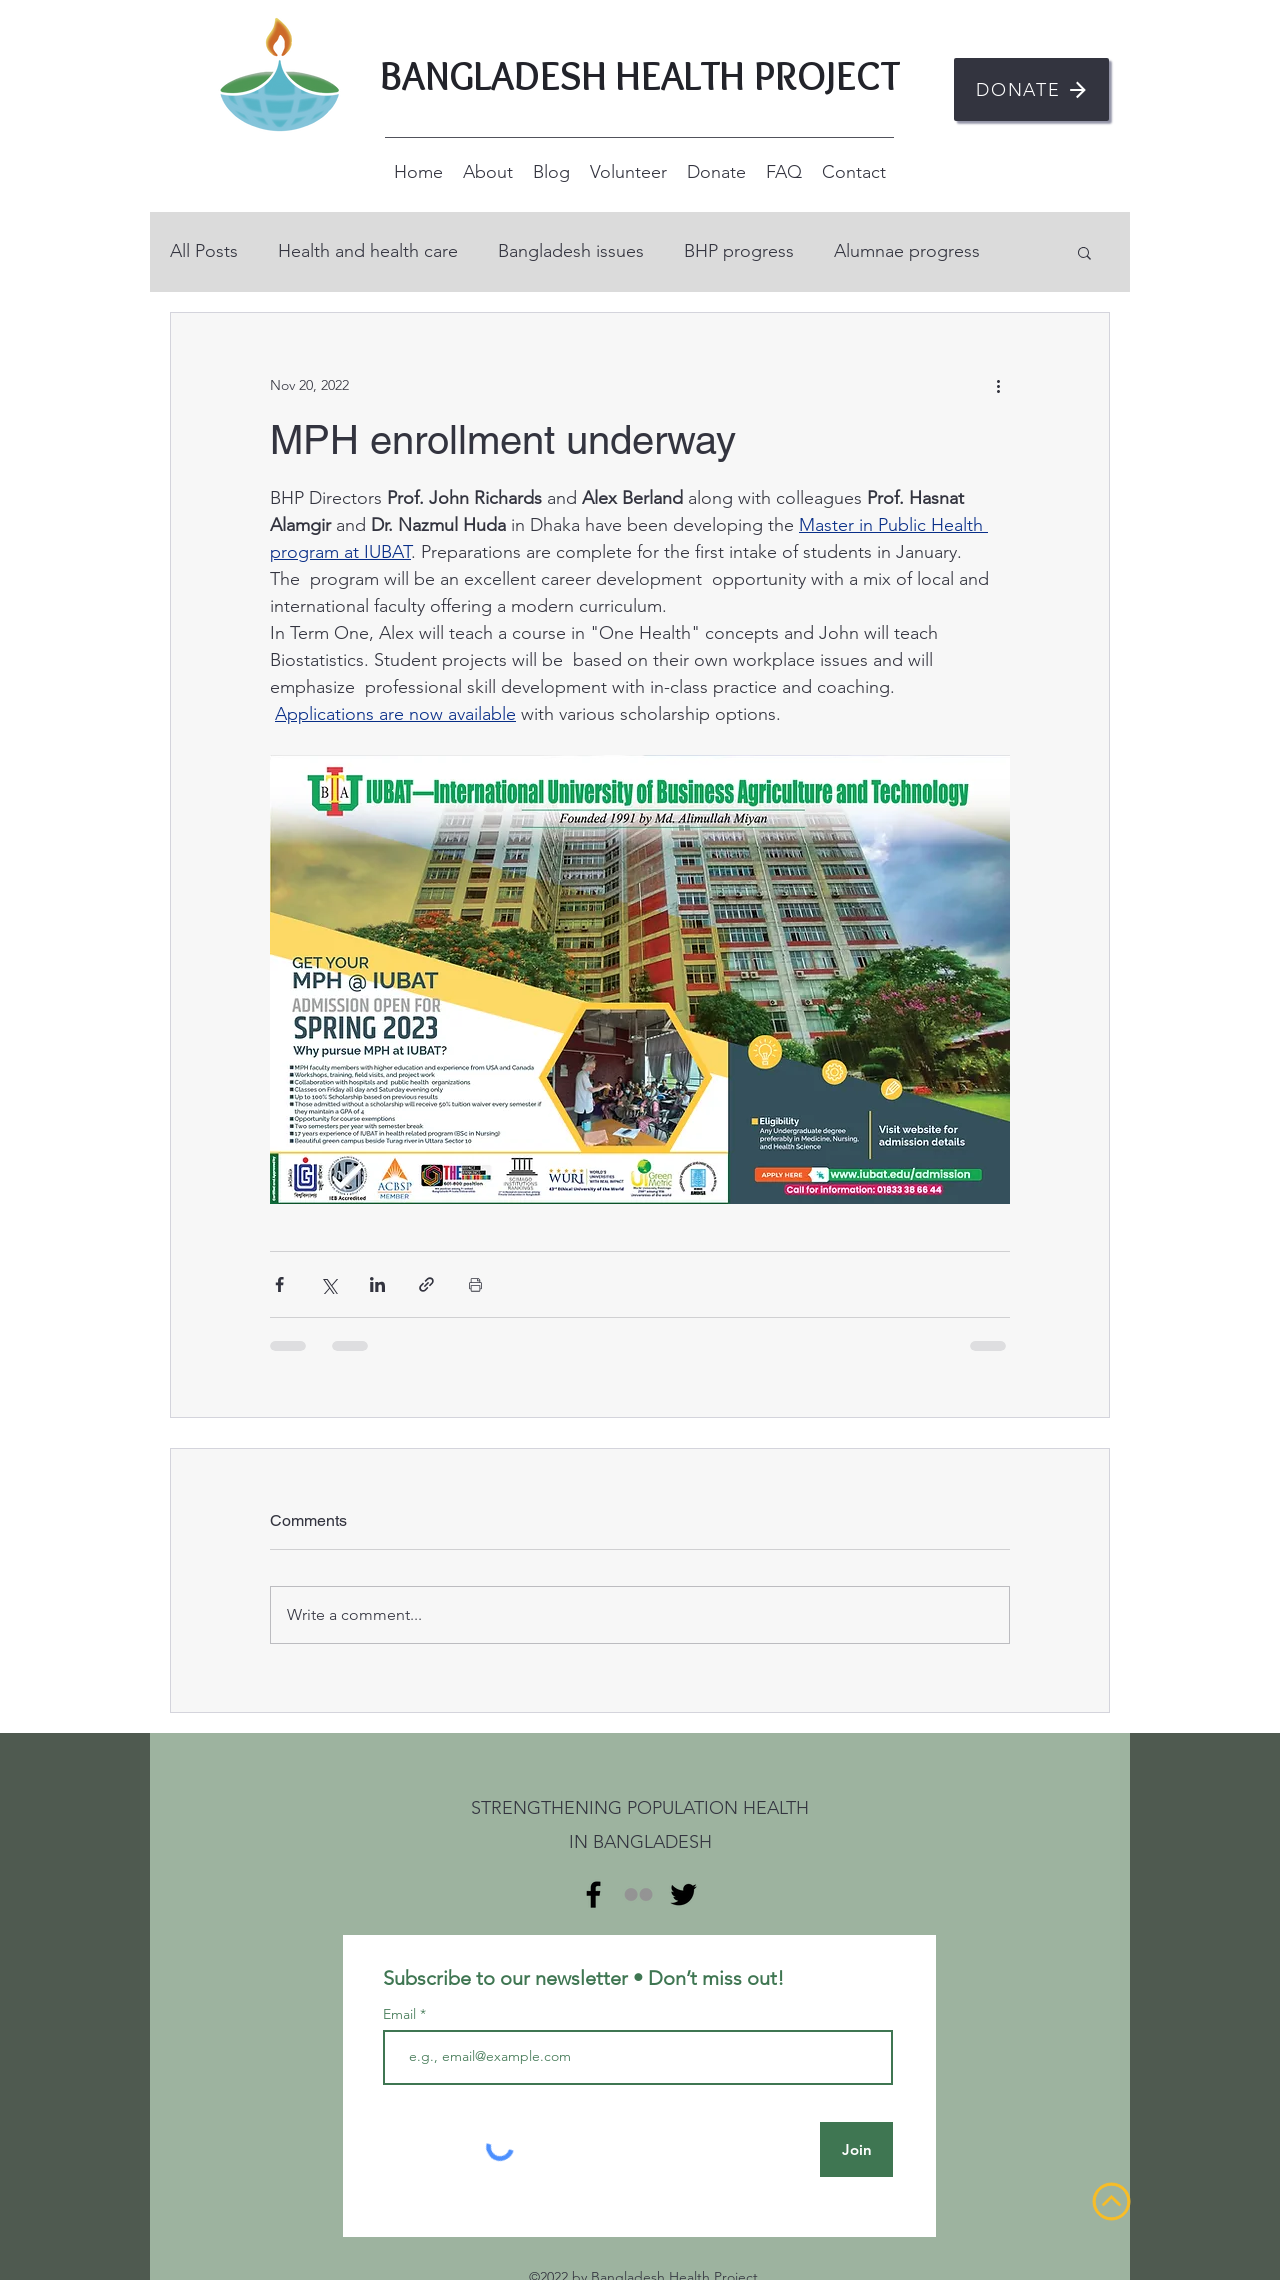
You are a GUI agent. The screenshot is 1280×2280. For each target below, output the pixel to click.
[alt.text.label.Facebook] (593, 1894)
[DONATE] (1031, 89)
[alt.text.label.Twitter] (683, 1894)
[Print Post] (475, 1284)
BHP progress (739, 251)
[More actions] (998, 385)
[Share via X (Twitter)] (328, 1284)
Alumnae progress (907, 251)
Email (401, 2014)
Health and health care (368, 251)
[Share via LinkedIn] (377, 1284)
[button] (1084, 252)
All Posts (204, 251)
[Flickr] (638, 1894)
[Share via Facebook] (279, 1284)
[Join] (856, 2149)
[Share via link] (426, 1284)
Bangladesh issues (571, 251)
